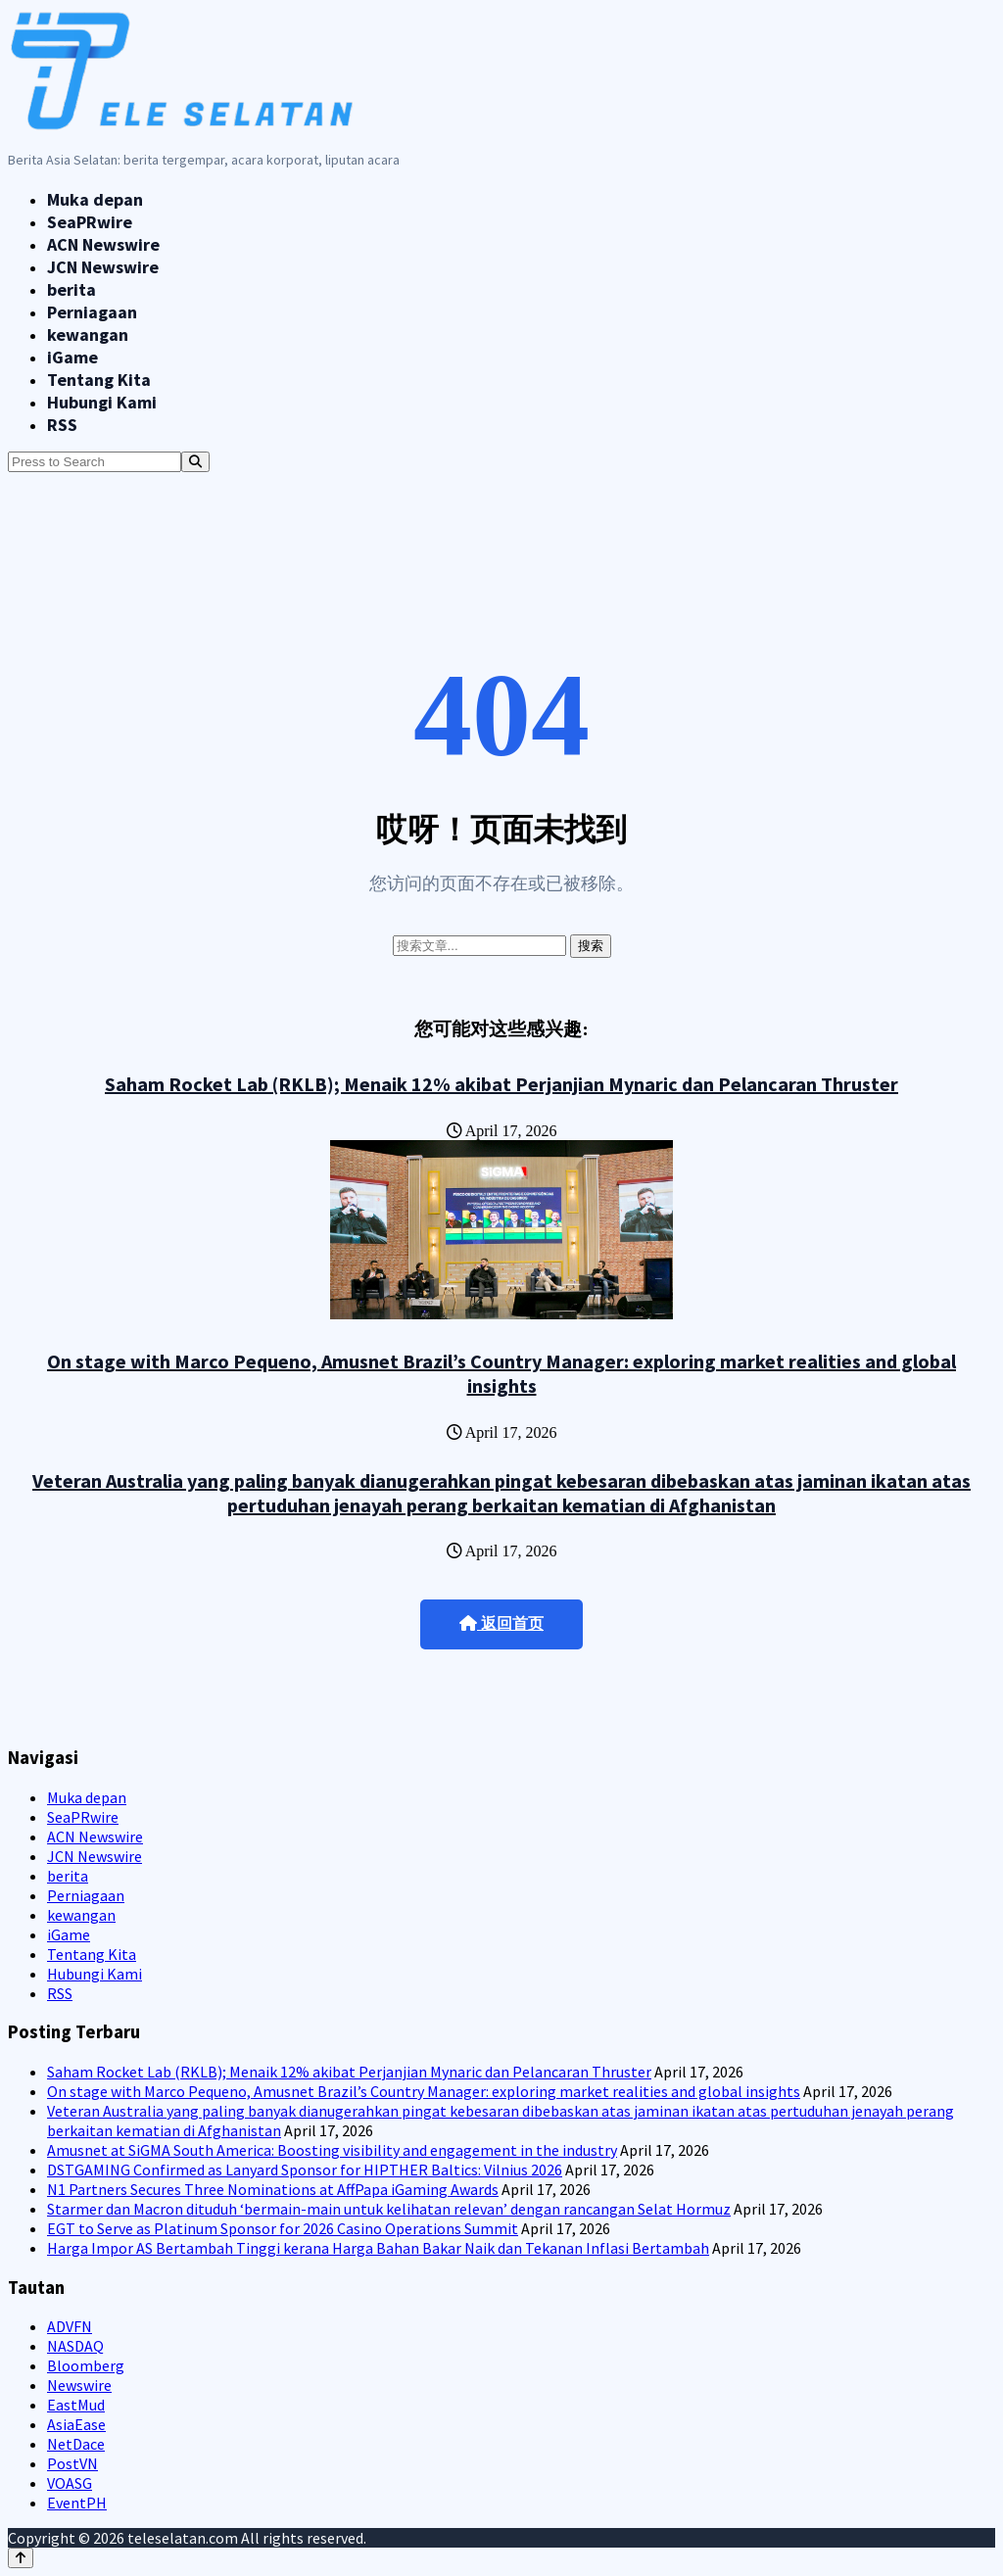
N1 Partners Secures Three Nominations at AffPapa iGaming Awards (273, 2189)
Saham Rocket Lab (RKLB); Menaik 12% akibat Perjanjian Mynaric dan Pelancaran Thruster (501, 1084)
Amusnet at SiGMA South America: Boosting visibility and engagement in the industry (332, 2150)
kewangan (87, 334)
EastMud (76, 2404)
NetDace (76, 2444)
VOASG (69, 2483)
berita (71, 289)
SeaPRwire (89, 222)
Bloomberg (85, 2365)
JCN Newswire (103, 267)
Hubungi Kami (102, 402)
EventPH (77, 2502)
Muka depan (95, 199)
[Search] (195, 462)
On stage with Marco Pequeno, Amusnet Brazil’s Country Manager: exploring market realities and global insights (501, 1373)
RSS (62, 424)
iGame (72, 357)
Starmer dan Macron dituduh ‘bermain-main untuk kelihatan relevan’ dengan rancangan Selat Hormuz (389, 2208)
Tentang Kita (99, 379)
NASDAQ (75, 2346)
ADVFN (69, 2326)
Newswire (79, 2385)
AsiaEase (76, 2424)
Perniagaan (92, 312)
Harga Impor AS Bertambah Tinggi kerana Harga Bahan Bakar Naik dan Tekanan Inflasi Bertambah (378, 2248)
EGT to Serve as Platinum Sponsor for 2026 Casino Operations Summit (282, 2228)
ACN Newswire (103, 244)
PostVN (72, 2463)
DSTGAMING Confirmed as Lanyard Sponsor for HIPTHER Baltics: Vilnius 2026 (304, 2169)
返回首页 (501, 1623)
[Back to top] (20, 2558)
